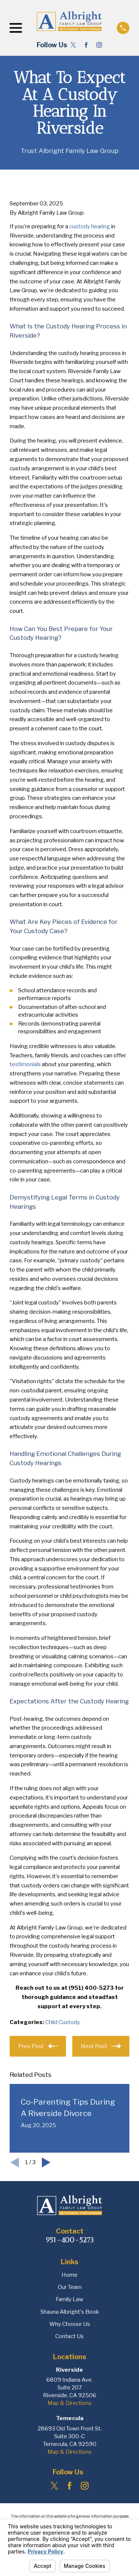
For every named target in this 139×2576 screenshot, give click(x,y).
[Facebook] (86, 45)
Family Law (69, 2299)
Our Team (70, 2287)
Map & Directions (69, 2403)
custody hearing (89, 226)
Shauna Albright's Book (69, 2312)
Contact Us (69, 2336)
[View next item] (46, 2162)
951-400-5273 (70, 2239)
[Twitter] (73, 45)
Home (69, 2275)
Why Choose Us (69, 2324)
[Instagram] (99, 45)
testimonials (25, 1064)
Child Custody (62, 2022)
